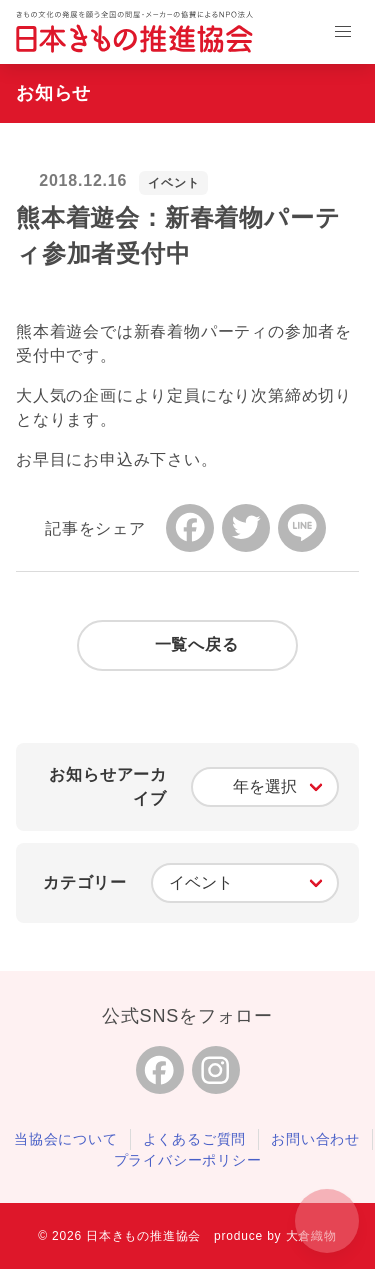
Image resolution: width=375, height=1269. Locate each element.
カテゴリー (85, 882)
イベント (173, 183)
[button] (343, 32)
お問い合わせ (315, 1139)
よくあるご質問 (195, 1139)
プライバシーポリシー (188, 1160)
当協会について (66, 1139)
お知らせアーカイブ (108, 786)
